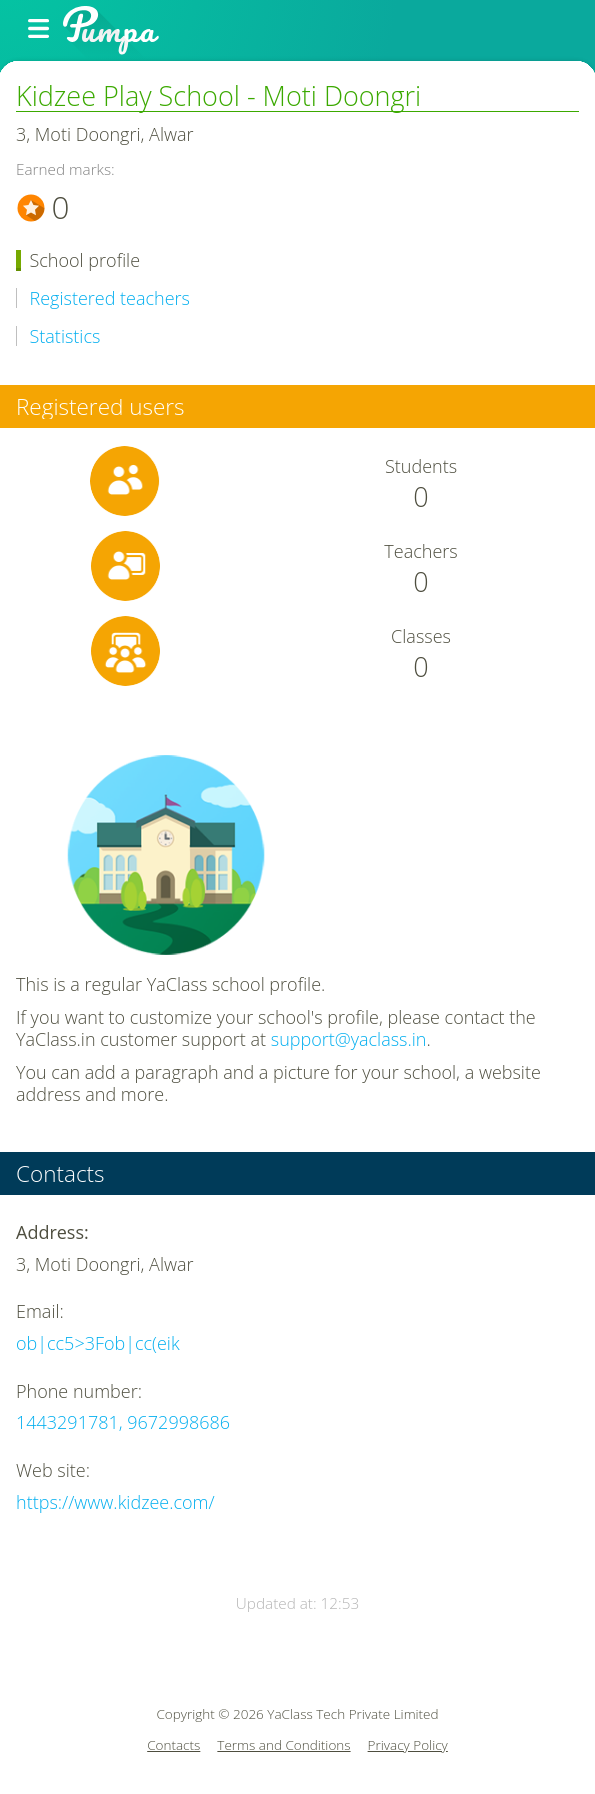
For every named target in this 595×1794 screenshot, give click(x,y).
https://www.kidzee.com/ (115, 1502)
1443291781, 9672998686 (123, 1422)
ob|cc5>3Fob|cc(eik (98, 1343)
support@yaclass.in (349, 1039)
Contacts (173, 1745)
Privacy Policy (408, 1745)
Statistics (65, 336)
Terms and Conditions (283, 1745)
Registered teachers (110, 298)
